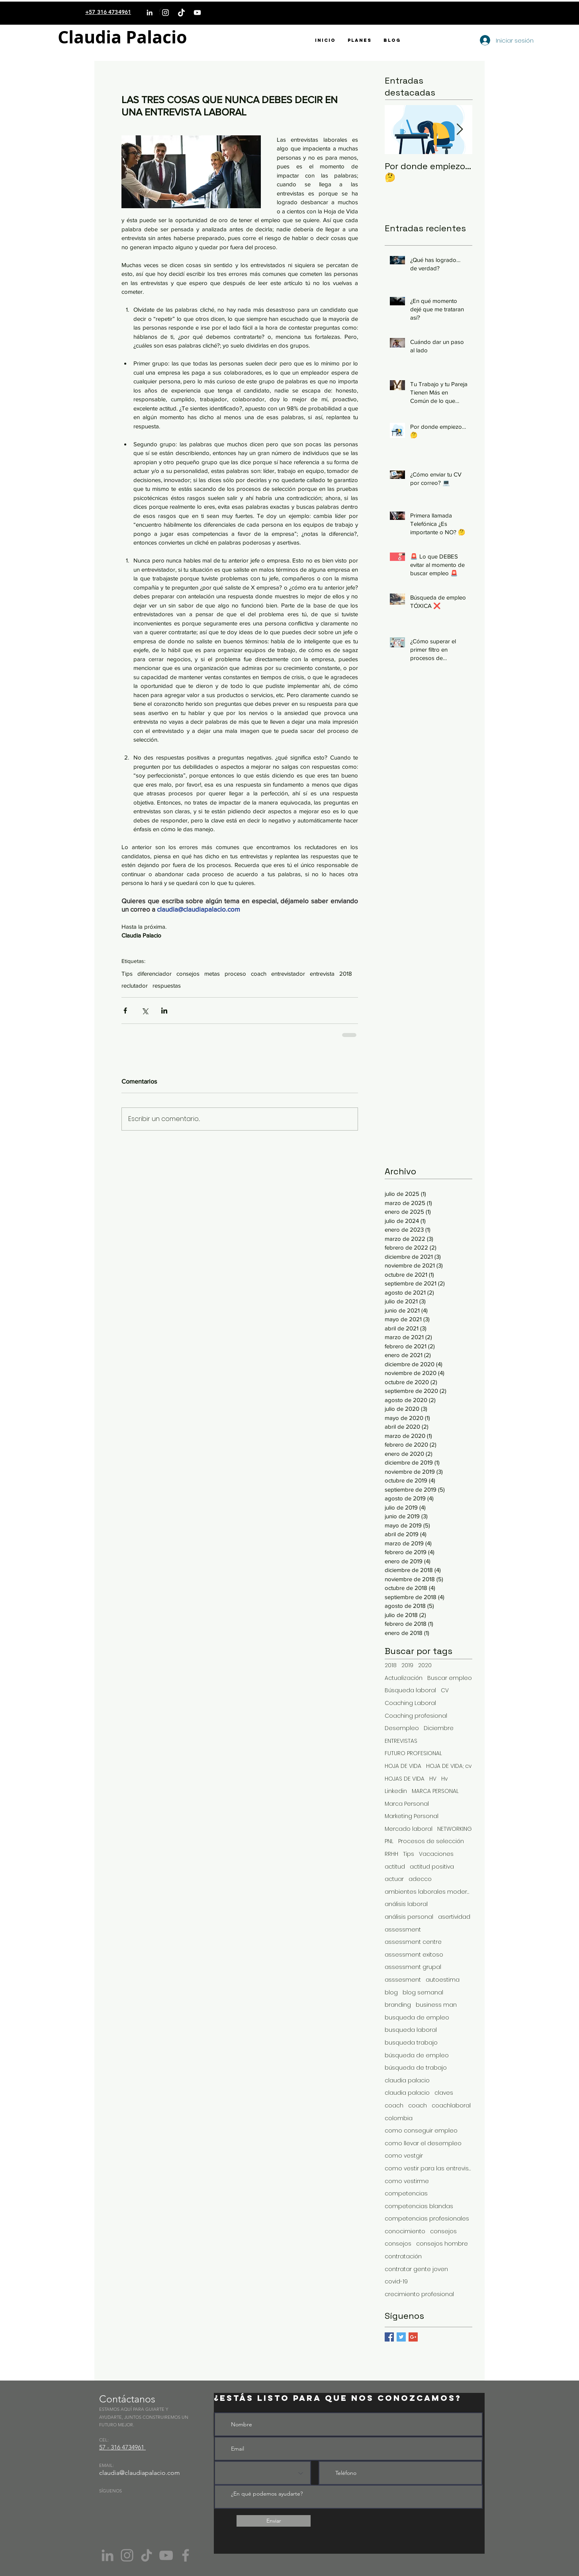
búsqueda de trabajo (416, 2068)
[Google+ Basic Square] (413, 2337)
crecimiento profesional (419, 2294)
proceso (235, 973)
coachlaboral (451, 2105)
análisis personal (409, 1917)
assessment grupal (413, 1967)
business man (436, 2005)
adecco (420, 1879)
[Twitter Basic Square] (401, 2337)
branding (398, 2005)
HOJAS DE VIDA (404, 1779)
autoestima (443, 1980)
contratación (403, 2256)
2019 (407, 1665)
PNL (389, 1841)
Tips (127, 973)
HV (432, 1779)
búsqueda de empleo (417, 2055)
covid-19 (396, 2281)
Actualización (404, 1678)
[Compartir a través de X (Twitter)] (145, 1010)
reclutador (134, 985)
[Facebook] (185, 2555)
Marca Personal (407, 1804)
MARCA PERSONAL (435, 1791)
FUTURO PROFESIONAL (413, 1753)
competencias (406, 2193)
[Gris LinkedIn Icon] (107, 2555)
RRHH (391, 1854)
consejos (188, 973)
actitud (395, 1867)
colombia (399, 2118)
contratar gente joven (416, 2269)
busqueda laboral (411, 2030)
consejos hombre (442, 2244)
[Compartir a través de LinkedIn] (164, 1010)
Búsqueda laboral (410, 1690)
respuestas (167, 985)
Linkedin (396, 1791)
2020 (425, 1665)
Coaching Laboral (410, 1703)
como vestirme (407, 2181)
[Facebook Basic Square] (389, 2337)
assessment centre (413, 1942)
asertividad (454, 1917)
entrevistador (288, 973)
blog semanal (423, 1992)
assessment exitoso (414, 1955)
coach (258, 973)
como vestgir (404, 2156)
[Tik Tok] (146, 2555)
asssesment (403, 1980)
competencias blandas (419, 2206)
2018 (345, 973)
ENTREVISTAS (401, 1741)
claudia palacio (407, 2080)
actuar (394, 1879)
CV (445, 1690)
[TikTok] (181, 12)
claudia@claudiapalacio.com (139, 2472)
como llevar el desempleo (423, 2143)
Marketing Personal (411, 1816)
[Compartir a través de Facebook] (125, 1010)
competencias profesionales (427, 2219)
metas (212, 973)
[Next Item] (459, 129)
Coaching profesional (416, 1716)
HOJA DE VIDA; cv (448, 1766)
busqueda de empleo (417, 2017)
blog (391, 1992)
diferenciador (154, 973)
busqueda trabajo (411, 2043)
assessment (403, 1929)
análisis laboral (406, 1904)
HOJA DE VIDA (403, 1766)
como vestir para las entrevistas (428, 2168)
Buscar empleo (449, 1678)
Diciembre (439, 1728)
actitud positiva (432, 1867)
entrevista (322, 973)
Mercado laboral (408, 1829)
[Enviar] (274, 2521)
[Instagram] (165, 12)
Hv (444, 1779)
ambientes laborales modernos (428, 1892)
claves (443, 2093)
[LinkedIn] (149, 12)
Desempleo (402, 1728)
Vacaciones (436, 1854)
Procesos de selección (431, 1841)
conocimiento (405, 2231)
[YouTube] (197, 12)
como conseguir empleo (421, 2131)
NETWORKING (454, 1829)
